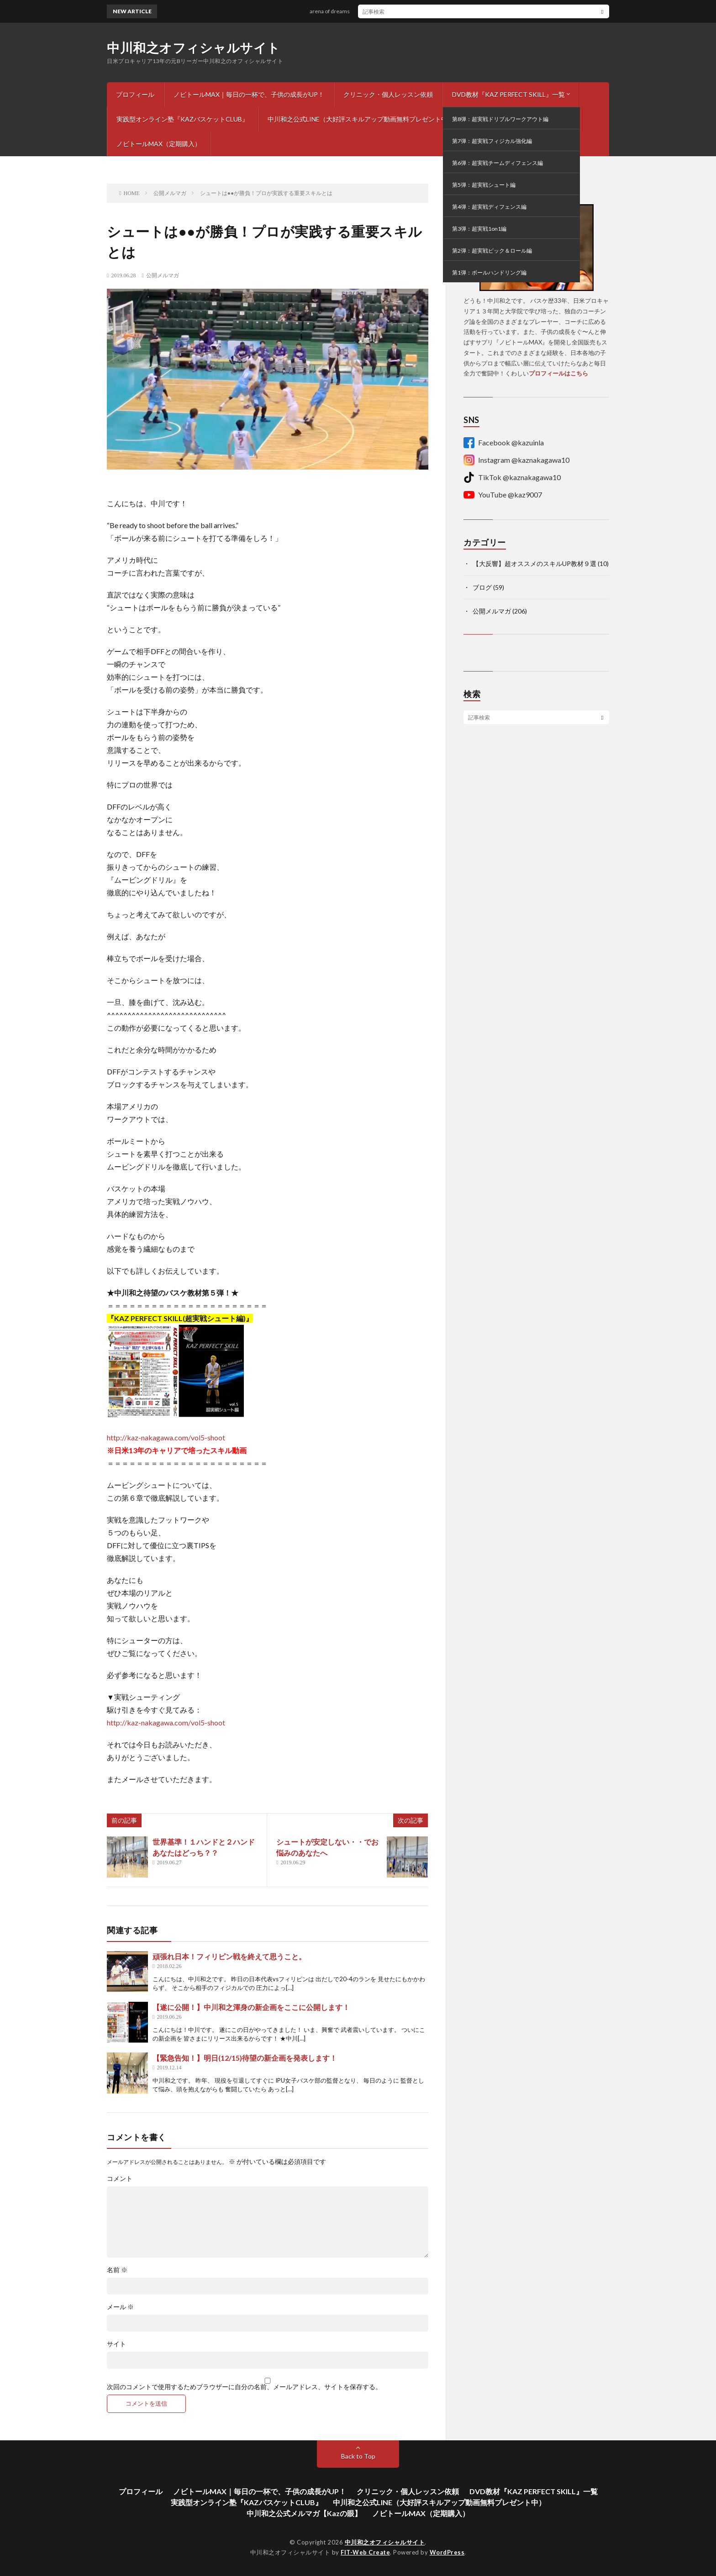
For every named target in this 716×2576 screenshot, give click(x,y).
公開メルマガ (162, 275)
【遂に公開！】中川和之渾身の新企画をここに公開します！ (251, 2007)
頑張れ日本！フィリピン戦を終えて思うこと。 (229, 1956)
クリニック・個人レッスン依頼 (388, 94)
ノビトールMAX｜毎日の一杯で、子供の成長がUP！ (249, 94)
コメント (119, 2178)
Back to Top (358, 2456)
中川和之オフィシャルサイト (193, 47)
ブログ (482, 587)
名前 (117, 2270)
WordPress (447, 2552)
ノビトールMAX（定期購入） (158, 144)
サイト (116, 2344)
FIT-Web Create (365, 2552)
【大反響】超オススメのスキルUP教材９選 (534, 563)
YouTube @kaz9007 (502, 494)
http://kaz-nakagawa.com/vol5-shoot (166, 1437)
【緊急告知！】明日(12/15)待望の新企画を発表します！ (245, 2057)
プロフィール (135, 94)
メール (120, 2307)
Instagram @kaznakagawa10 (516, 460)
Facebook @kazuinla (503, 442)
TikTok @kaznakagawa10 (512, 477)
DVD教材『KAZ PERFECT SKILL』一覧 (508, 94)
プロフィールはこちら (558, 373)
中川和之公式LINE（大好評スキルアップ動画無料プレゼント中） (361, 119)
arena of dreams (336, 11)
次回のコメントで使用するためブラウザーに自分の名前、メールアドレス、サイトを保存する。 (244, 2387)
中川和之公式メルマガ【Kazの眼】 (523, 119)
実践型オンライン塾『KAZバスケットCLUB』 (182, 119)
